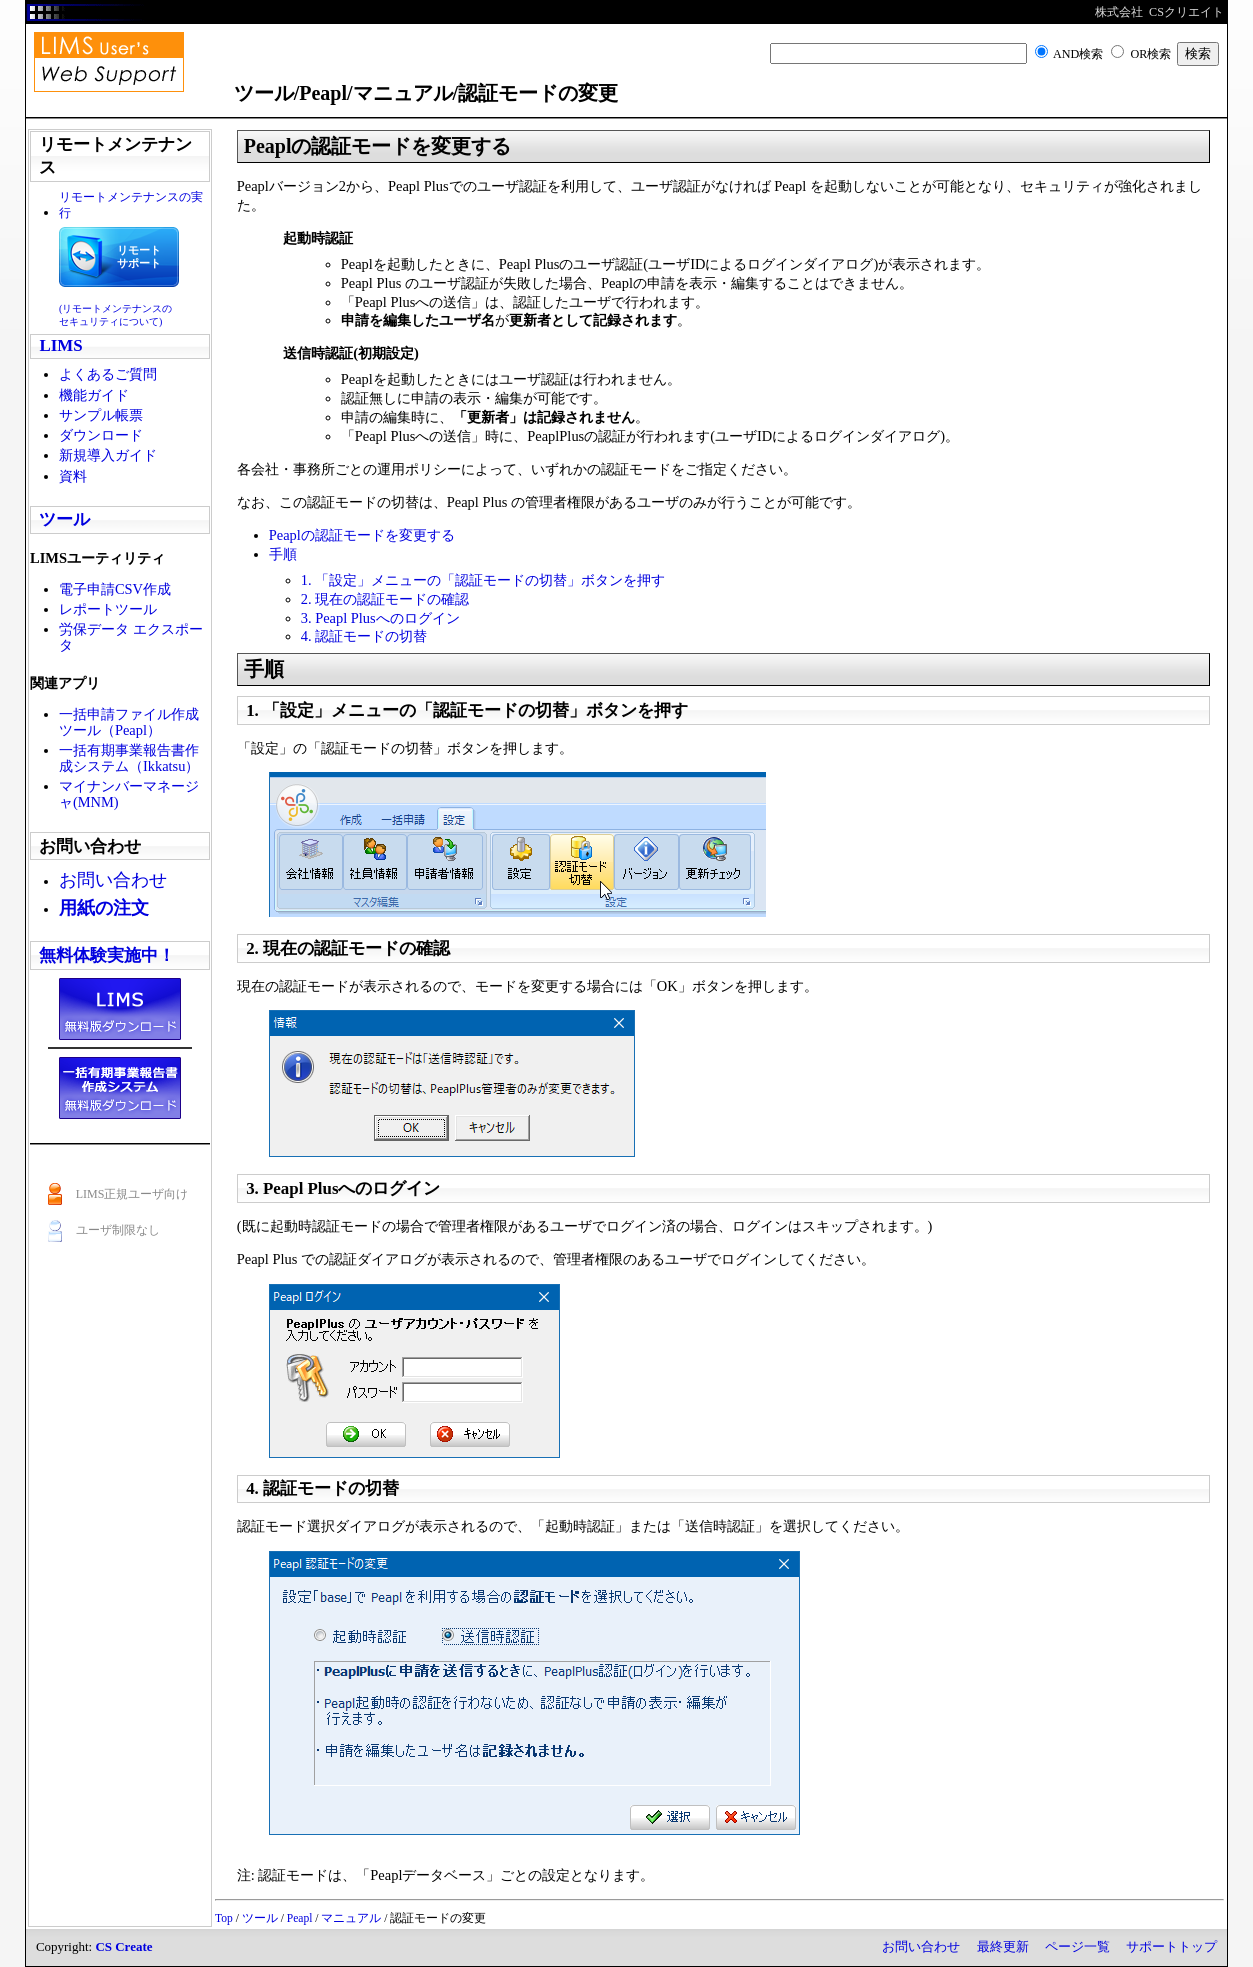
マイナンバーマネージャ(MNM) (129, 794)
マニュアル (351, 1918)
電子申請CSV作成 (115, 589)
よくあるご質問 (108, 374)
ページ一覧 (1077, 1946)
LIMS (60, 345)
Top (224, 1918)
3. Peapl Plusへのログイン (380, 618)
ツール (64, 519)
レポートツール (108, 609)
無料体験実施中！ (107, 955)
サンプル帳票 (101, 415)
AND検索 (1078, 54)
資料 (73, 476)
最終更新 (1003, 1946)
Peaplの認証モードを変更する (362, 535)
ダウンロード (101, 435)
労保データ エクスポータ (131, 637)
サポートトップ (1171, 1946)
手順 (283, 554)
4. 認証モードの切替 (364, 636)
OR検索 (1150, 54)
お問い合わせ (921, 1946)
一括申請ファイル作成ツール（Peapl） (129, 722)
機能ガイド (94, 395)
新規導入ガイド (108, 455)
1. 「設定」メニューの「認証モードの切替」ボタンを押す (483, 580)
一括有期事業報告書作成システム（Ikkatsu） (129, 758)
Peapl (300, 1918)
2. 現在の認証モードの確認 (385, 599)
